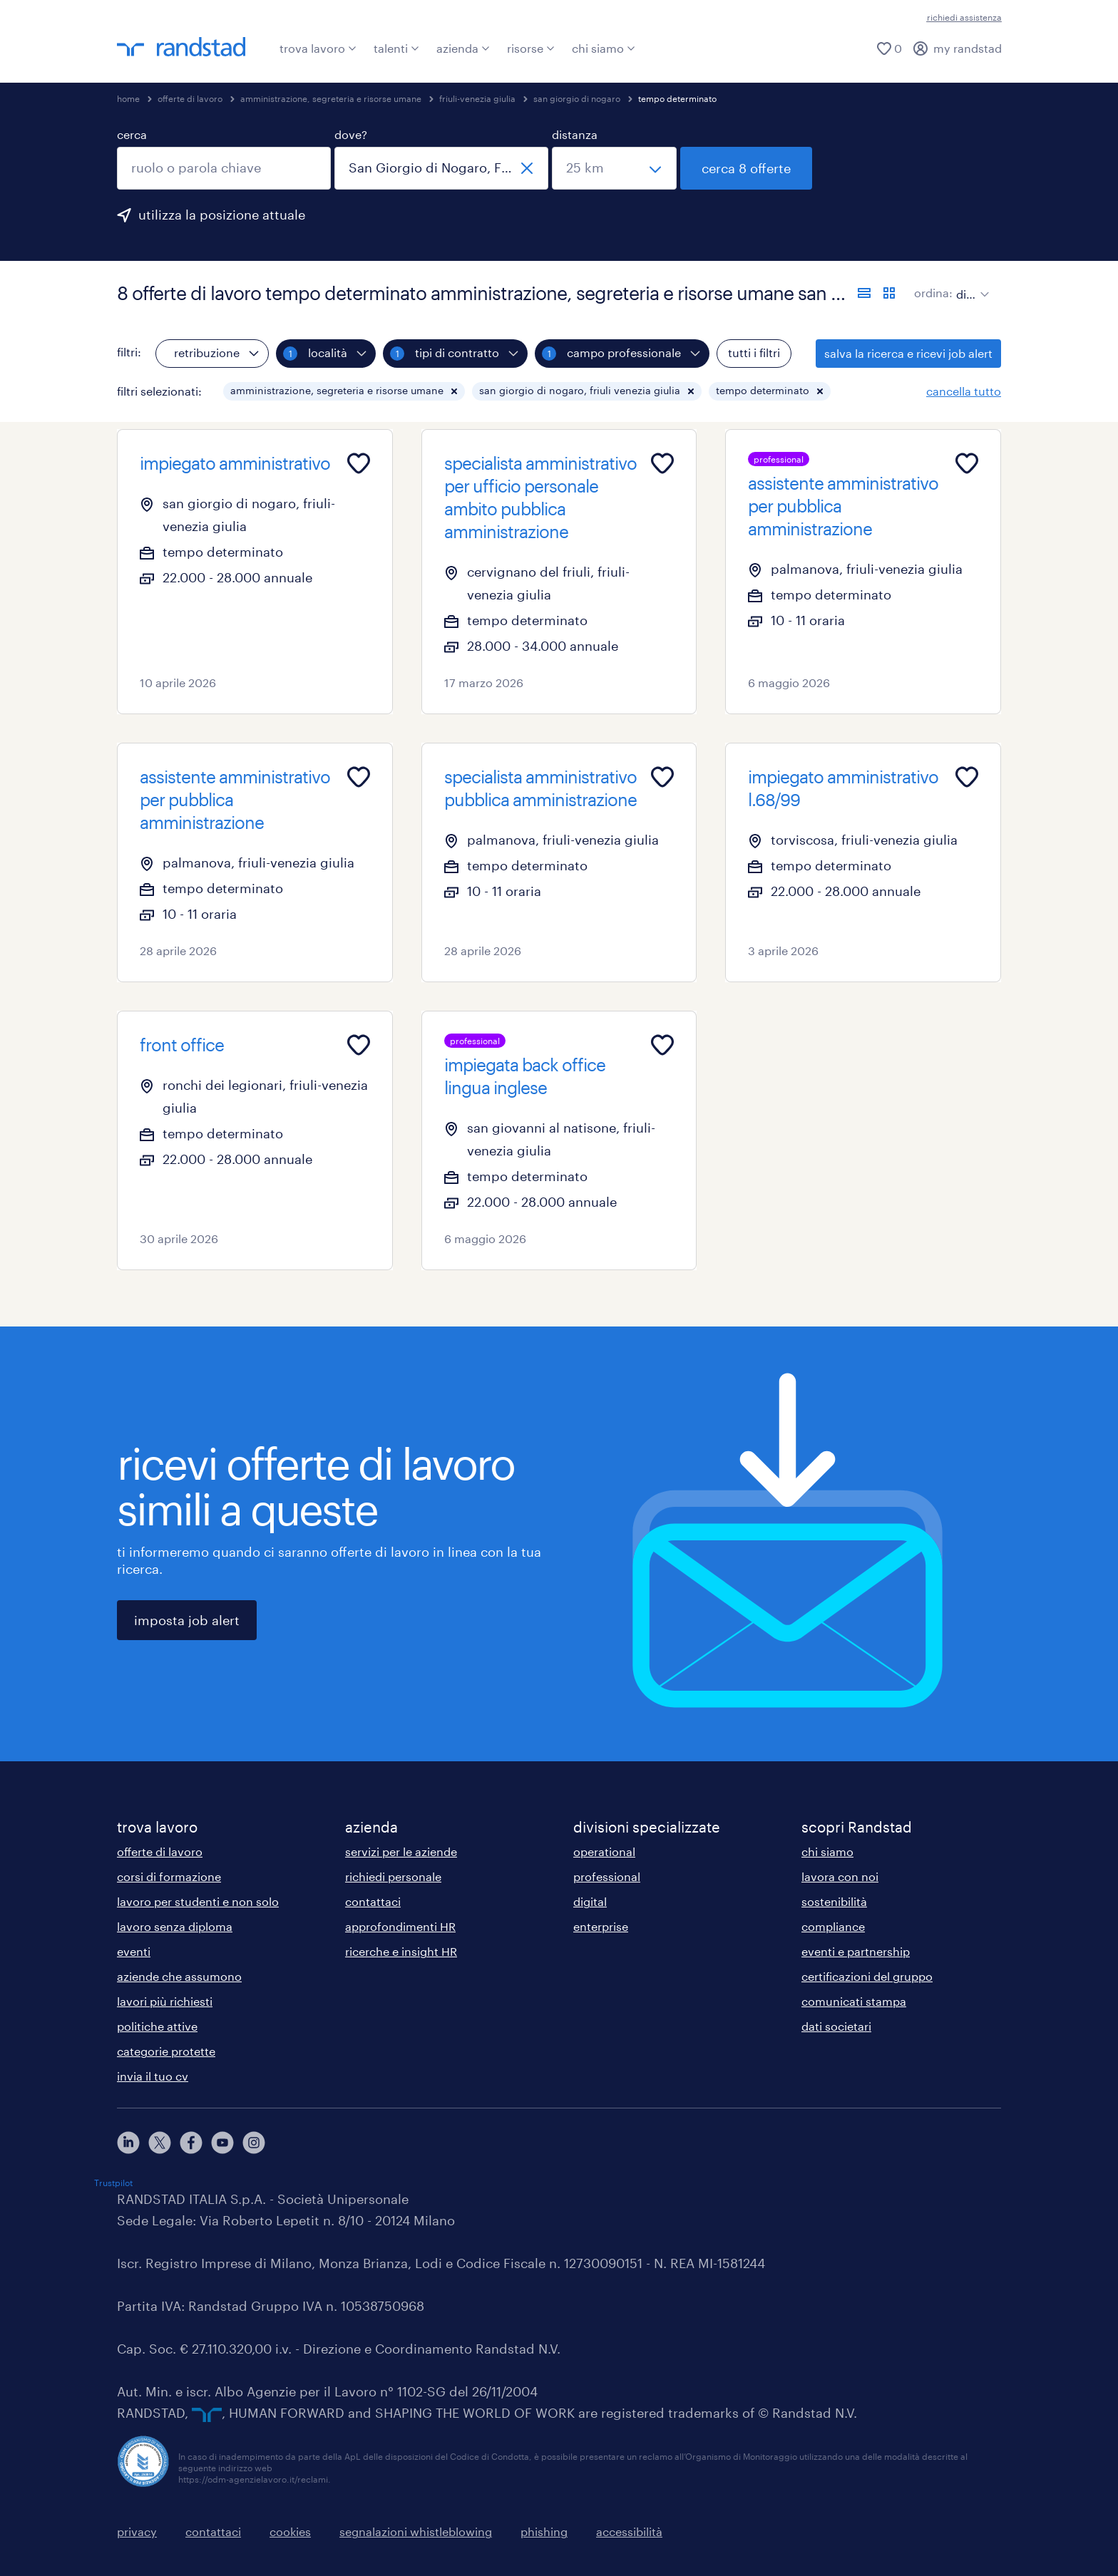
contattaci (373, 1901)
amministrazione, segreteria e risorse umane (330, 98)
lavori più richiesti (164, 2001)
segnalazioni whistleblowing (415, 2531)
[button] (454, 391)
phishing (544, 2531)
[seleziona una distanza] (614, 168)
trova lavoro (318, 48)
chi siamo (603, 48)
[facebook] (191, 2142)
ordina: (933, 292)
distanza (575, 134)
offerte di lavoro (190, 98)
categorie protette (166, 2051)
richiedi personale (393, 1876)
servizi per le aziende (401, 1851)
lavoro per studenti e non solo (198, 1901)
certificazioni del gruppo (867, 1976)
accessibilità (629, 2531)
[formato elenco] (864, 293)
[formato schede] (889, 293)
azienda (463, 48)
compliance (833, 1926)
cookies (290, 2531)
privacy (137, 2531)
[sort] (970, 283)
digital (590, 1901)
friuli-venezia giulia (477, 98)
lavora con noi (839, 1876)
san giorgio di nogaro (576, 98)
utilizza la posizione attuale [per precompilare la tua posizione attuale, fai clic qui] (221, 214)
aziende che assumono (179, 1976)
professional (606, 1876)
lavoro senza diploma (174, 1926)
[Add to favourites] (359, 463)
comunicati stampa (853, 2001)
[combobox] (224, 168)
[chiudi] (527, 168)
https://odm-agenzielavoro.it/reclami (253, 2479)
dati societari (836, 2026)
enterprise (600, 1926)
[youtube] (222, 2142)
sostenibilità (834, 1901)
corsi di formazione (169, 1876)
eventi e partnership (855, 1951)
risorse (531, 48)
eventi (133, 1951)
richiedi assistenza (964, 17)
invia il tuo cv (152, 2076)
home (128, 98)
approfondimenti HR (400, 1926)
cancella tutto (963, 391)
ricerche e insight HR (401, 1951)
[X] (159, 2142)
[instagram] (253, 2142)
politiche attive (157, 2026)
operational (604, 1851)
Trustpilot (113, 2183)
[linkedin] (128, 2142)
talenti (396, 48)
